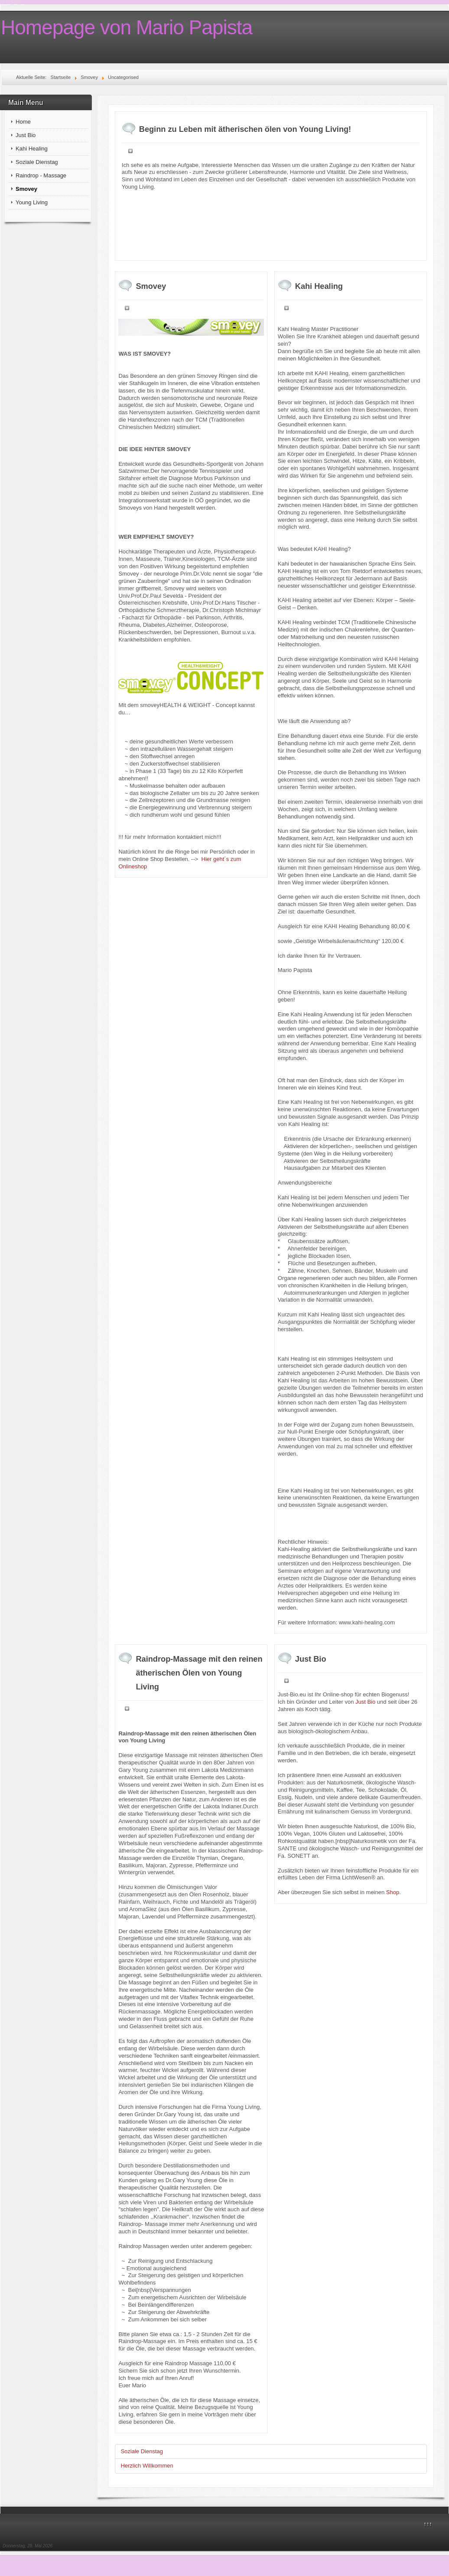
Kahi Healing (32, 148)
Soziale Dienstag (37, 162)
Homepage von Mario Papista (126, 27)
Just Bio (26, 135)
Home (23, 121)
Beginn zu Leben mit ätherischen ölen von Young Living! (245, 129)
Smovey (26, 189)
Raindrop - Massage (41, 175)
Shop (392, 1892)
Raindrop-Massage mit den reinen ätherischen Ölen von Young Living (199, 1673)
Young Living (32, 202)
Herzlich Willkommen (146, 2465)
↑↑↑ (427, 2523)
